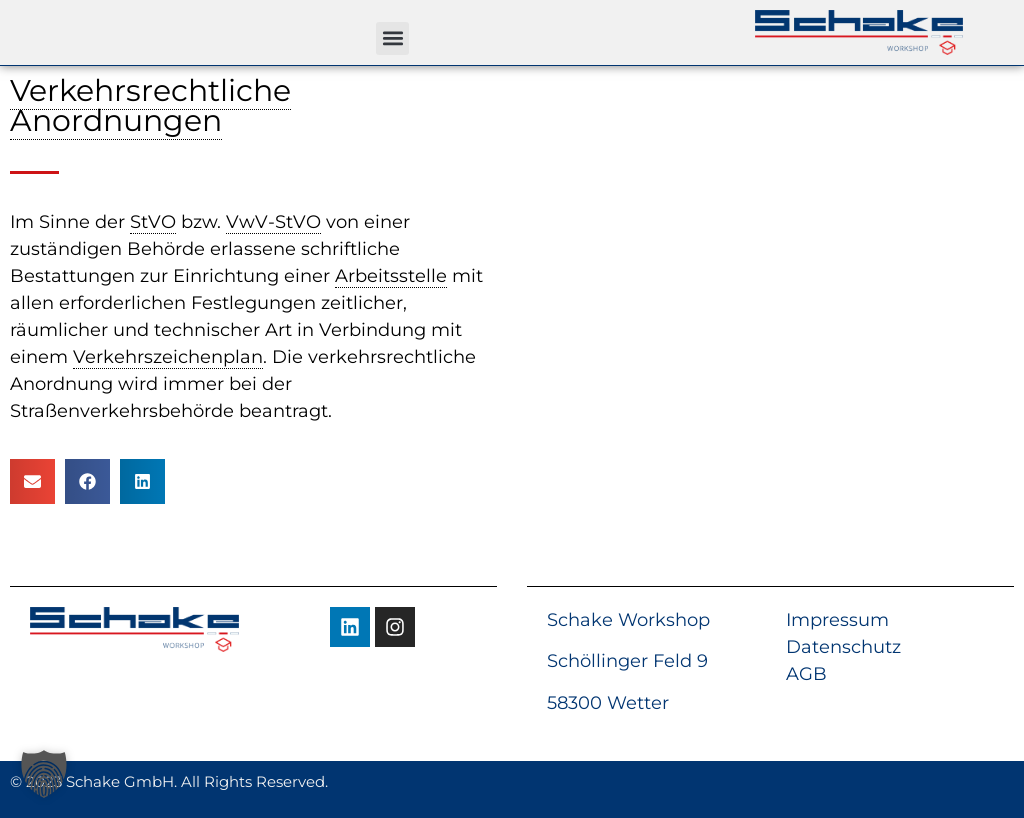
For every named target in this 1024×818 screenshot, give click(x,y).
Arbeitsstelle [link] (391, 276)
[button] (392, 38)
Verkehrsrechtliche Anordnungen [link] (150, 105)
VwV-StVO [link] (273, 222)
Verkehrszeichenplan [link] (168, 357)
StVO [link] (153, 222)
